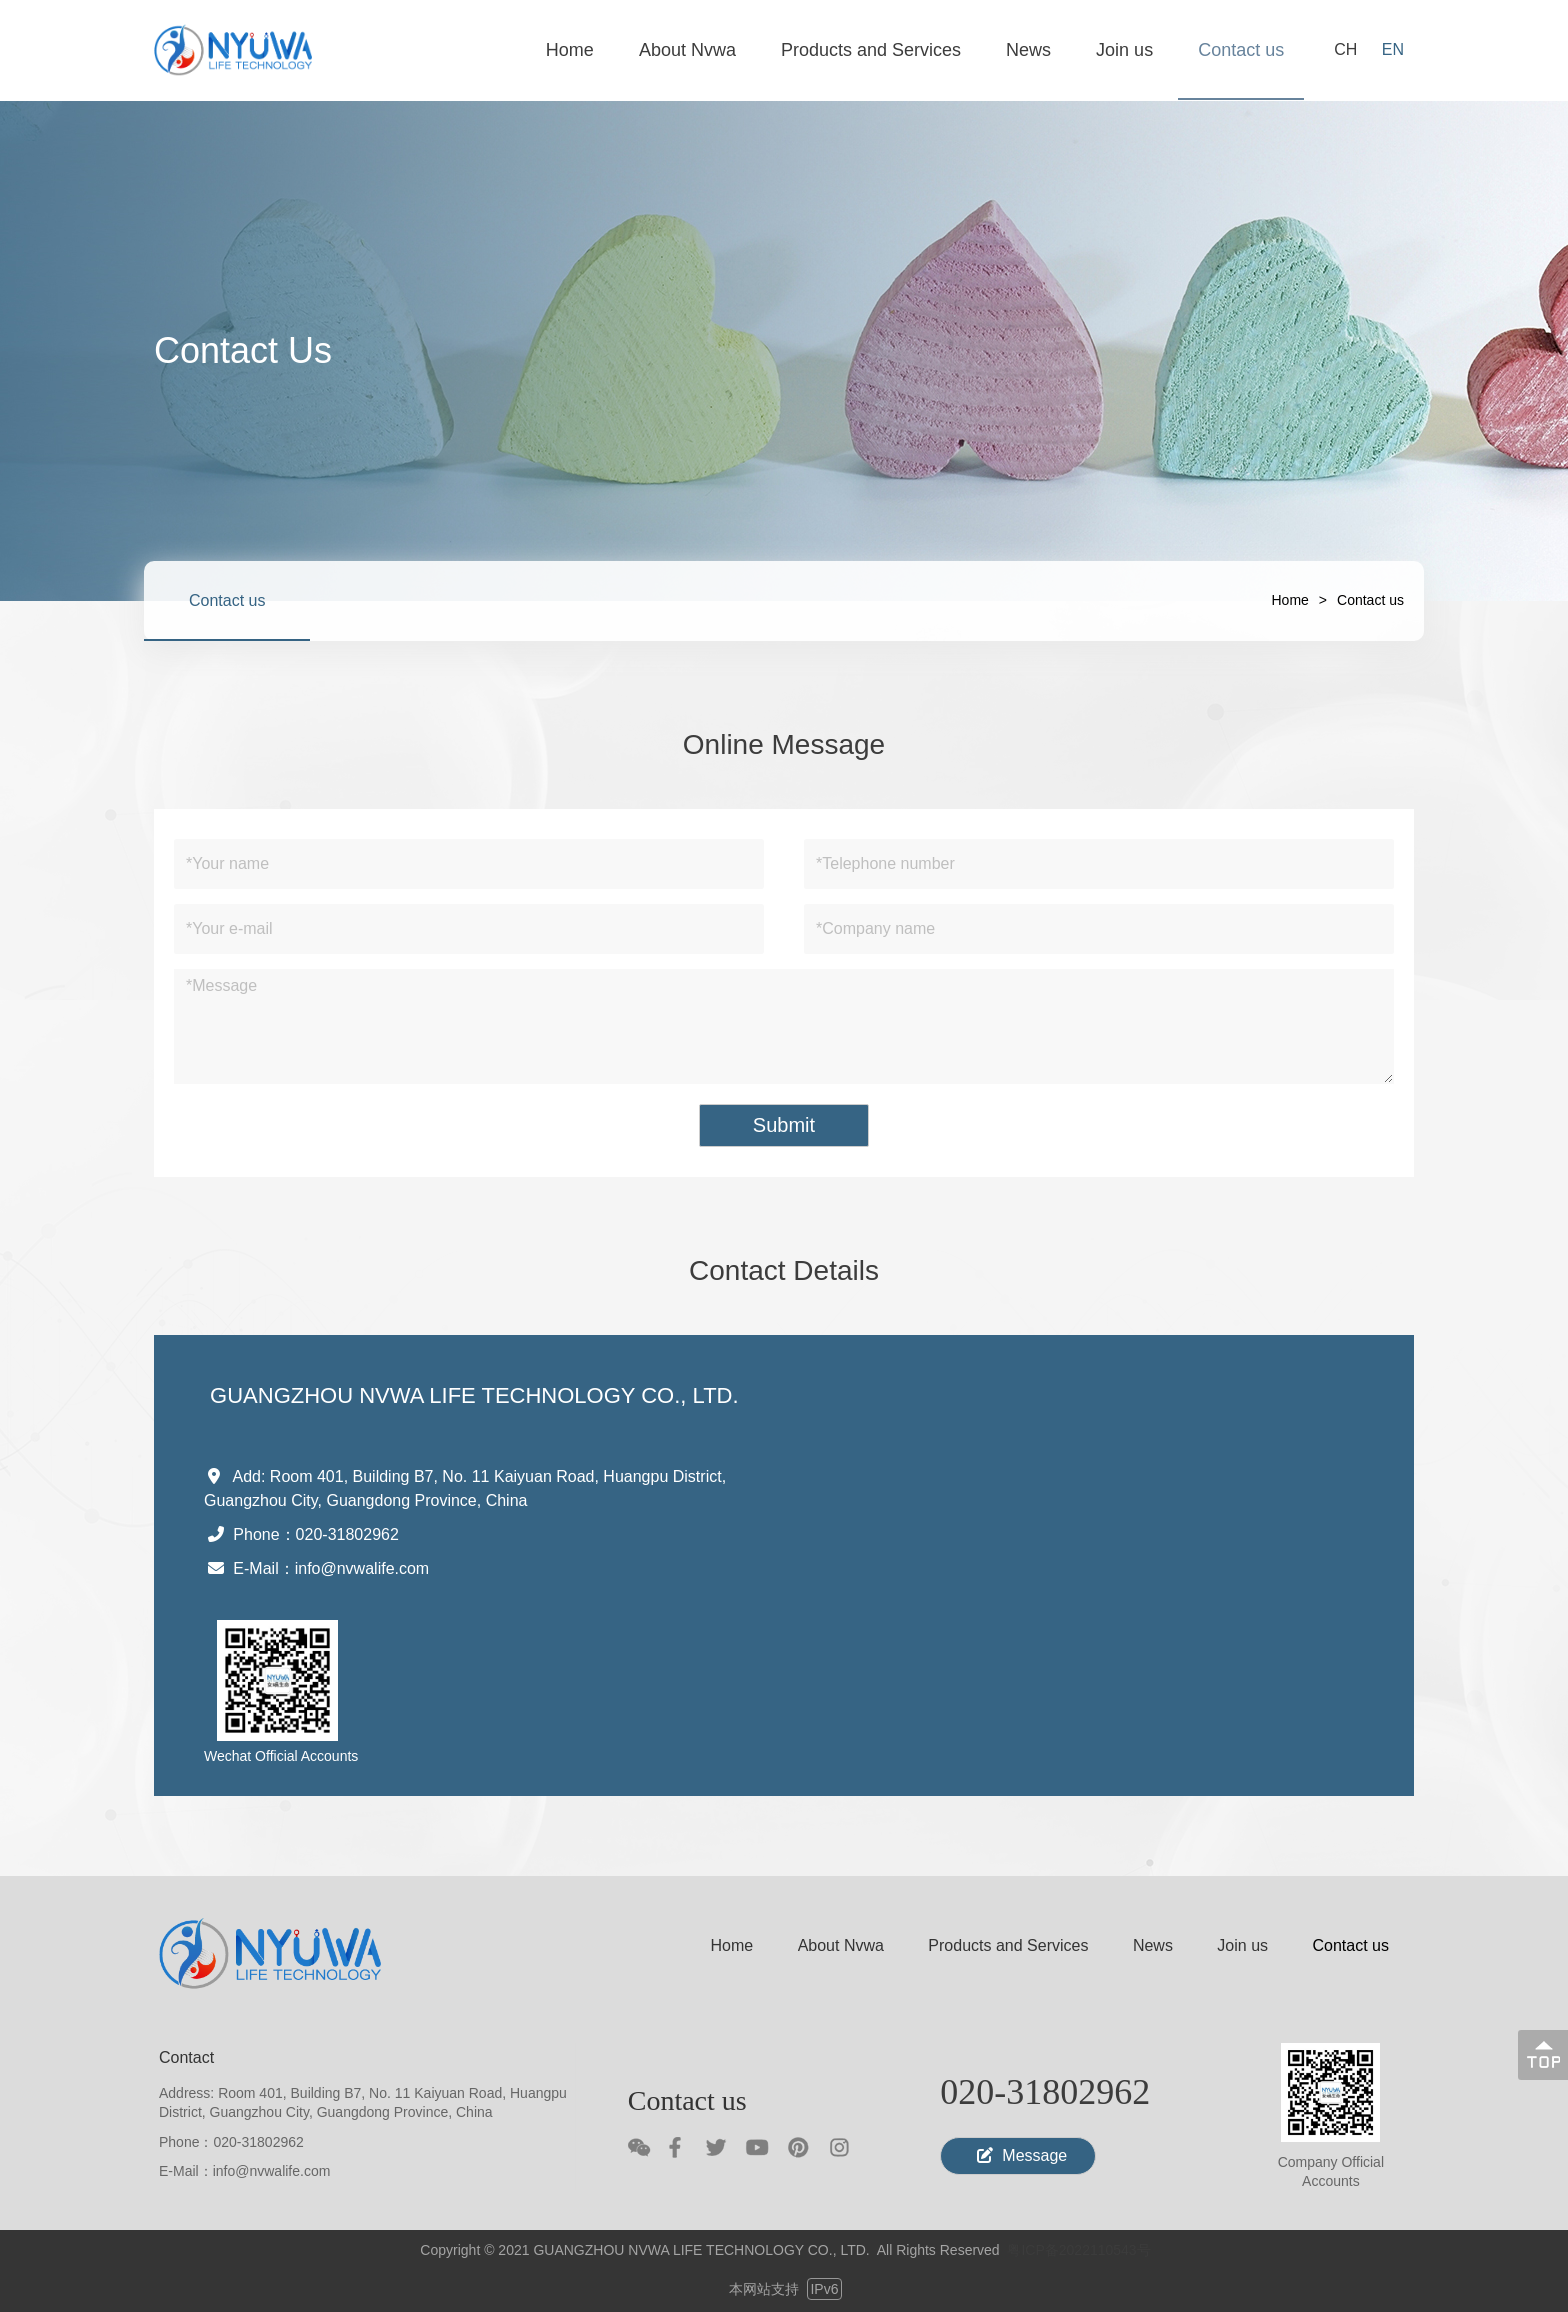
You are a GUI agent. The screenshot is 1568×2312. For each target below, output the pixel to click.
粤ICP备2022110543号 (1078, 2250)
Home (1290, 600)
